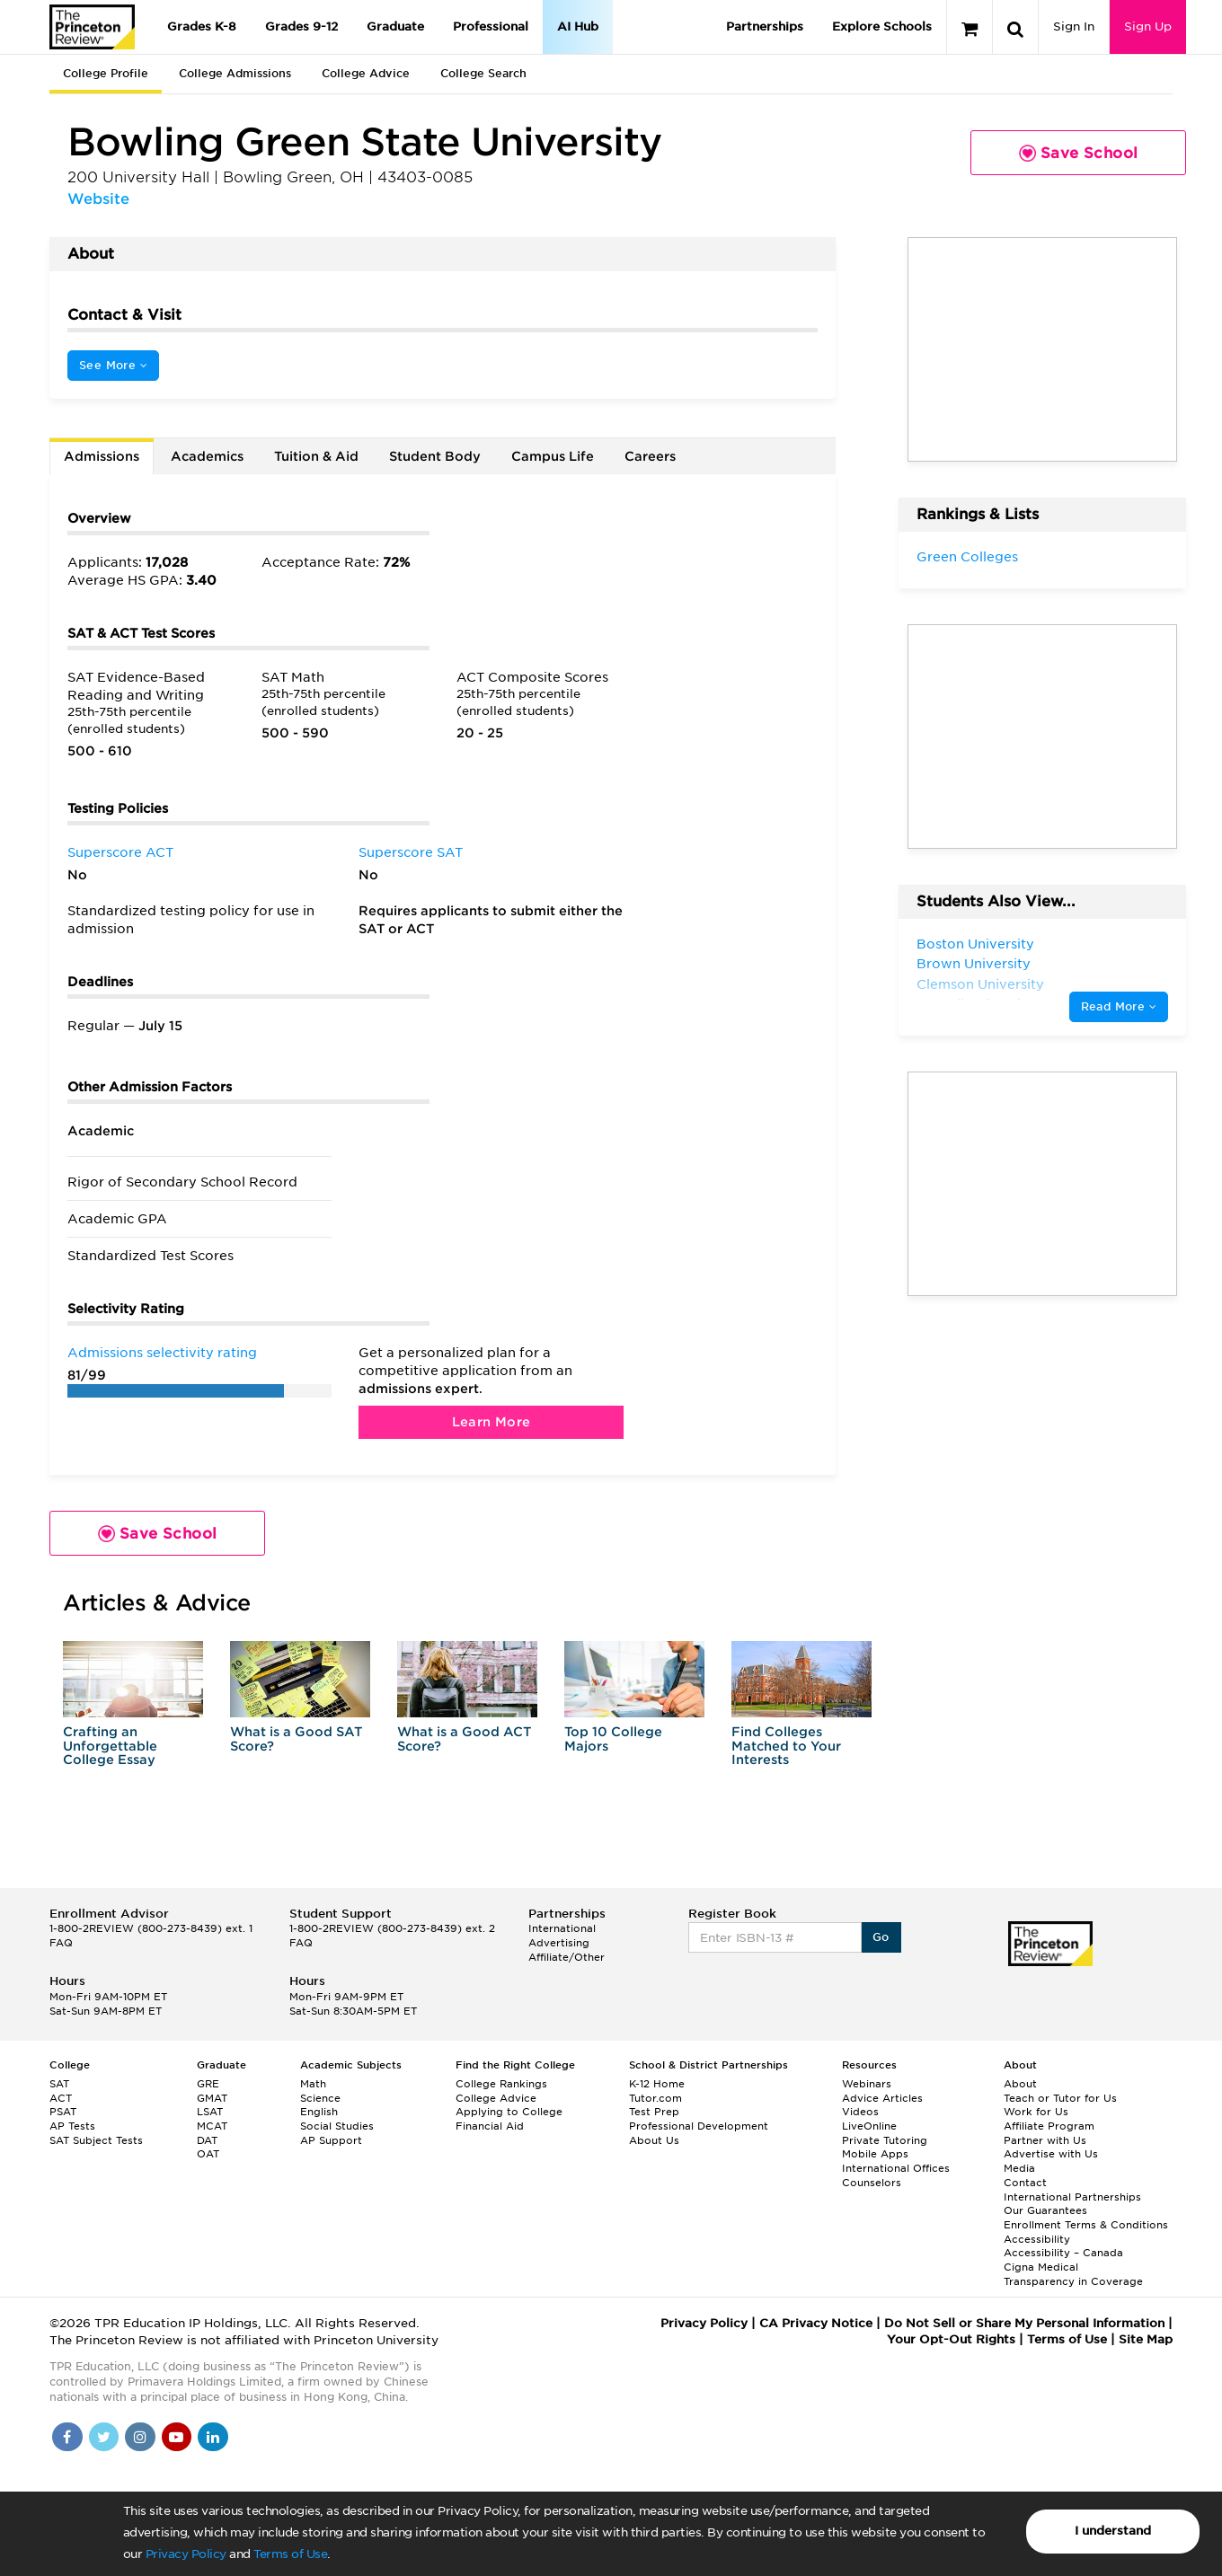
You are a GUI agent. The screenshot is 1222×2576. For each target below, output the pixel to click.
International (562, 1928)
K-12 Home (657, 2084)
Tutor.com (655, 2098)
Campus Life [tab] (552, 456)
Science (320, 2098)
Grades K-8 (201, 26)
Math (313, 2084)
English (319, 2111)
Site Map (1146, 2339)
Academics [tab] (207, 456)
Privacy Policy (186, 2554)
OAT (208, 2154)
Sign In (1073, 26)
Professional (490, 26)
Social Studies (337, 2126)
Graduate (395, 26)
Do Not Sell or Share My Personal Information (1024, 2323)
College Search (483, 73)
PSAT (62, 2111)
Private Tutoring (884, 2140)
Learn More (491, 1422)
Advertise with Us (1051, 2154)
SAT (59, 2084)
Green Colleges (967, 557)
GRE (208, 2084)
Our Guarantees (1045, 2210)
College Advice (366, 73)
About (1020, 2084)
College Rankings (501, 2084)
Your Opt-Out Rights (951, 2339)
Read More (1118, 1006)
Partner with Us (1045, 2140)
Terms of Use (290, 2554)
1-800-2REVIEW (150, 1928)
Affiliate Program (1049, 2126)
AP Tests (72, 2126)
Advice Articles (882, 2098)
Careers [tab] (650, 456)
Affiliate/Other (566, 1957)
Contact (1025, 2182)
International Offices (896, 2168)
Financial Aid (490, 2126)
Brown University (973, 964)
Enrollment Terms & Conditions (1086, 2225)
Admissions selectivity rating (162, 1352)
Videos (860, 2111)
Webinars (866, 2084)
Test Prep (654, 2111)
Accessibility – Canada (1063, 2252)
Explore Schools (882, 26)
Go (881, 1937)
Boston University (975, 944)
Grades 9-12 (301, 26)
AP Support (331, 2140)
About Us (654, 2140)
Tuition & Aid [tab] (316, 456)
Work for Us (1036, 2111)
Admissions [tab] (101, 456)
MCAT (212, 2126)
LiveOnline (869, 2126)
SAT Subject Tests (96, 2140)
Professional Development (698, 2126)
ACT (60, 2098)
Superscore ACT (120, 852)
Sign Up (1148, 26)
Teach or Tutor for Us (1060, 2098)
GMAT (212, 2098)
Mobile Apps (875, 2154)
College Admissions (235, 73)
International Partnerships (1072, 2197)
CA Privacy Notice (815, 2323)
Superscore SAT (411, 852)
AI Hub (577, 26)
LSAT (210, 2111)
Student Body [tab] (435, 456)
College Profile (105, 73)
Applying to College (509, 2111)
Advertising (558, 1942)
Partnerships (764, 26)
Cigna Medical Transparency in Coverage (1073, 2274)
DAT (207, 2140)
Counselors (871, 2182)
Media (1019, 2168)
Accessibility (1037, 2239)
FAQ (61, 1942)
